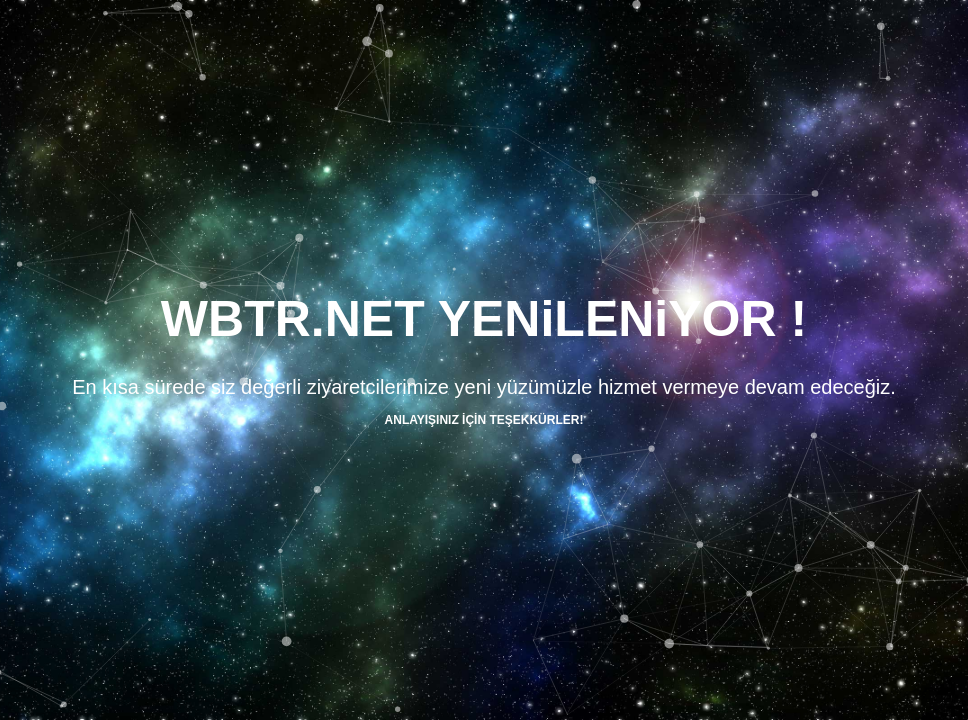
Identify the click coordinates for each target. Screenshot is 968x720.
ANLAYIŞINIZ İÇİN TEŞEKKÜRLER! (484, 420)
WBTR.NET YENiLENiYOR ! (484, 319)
